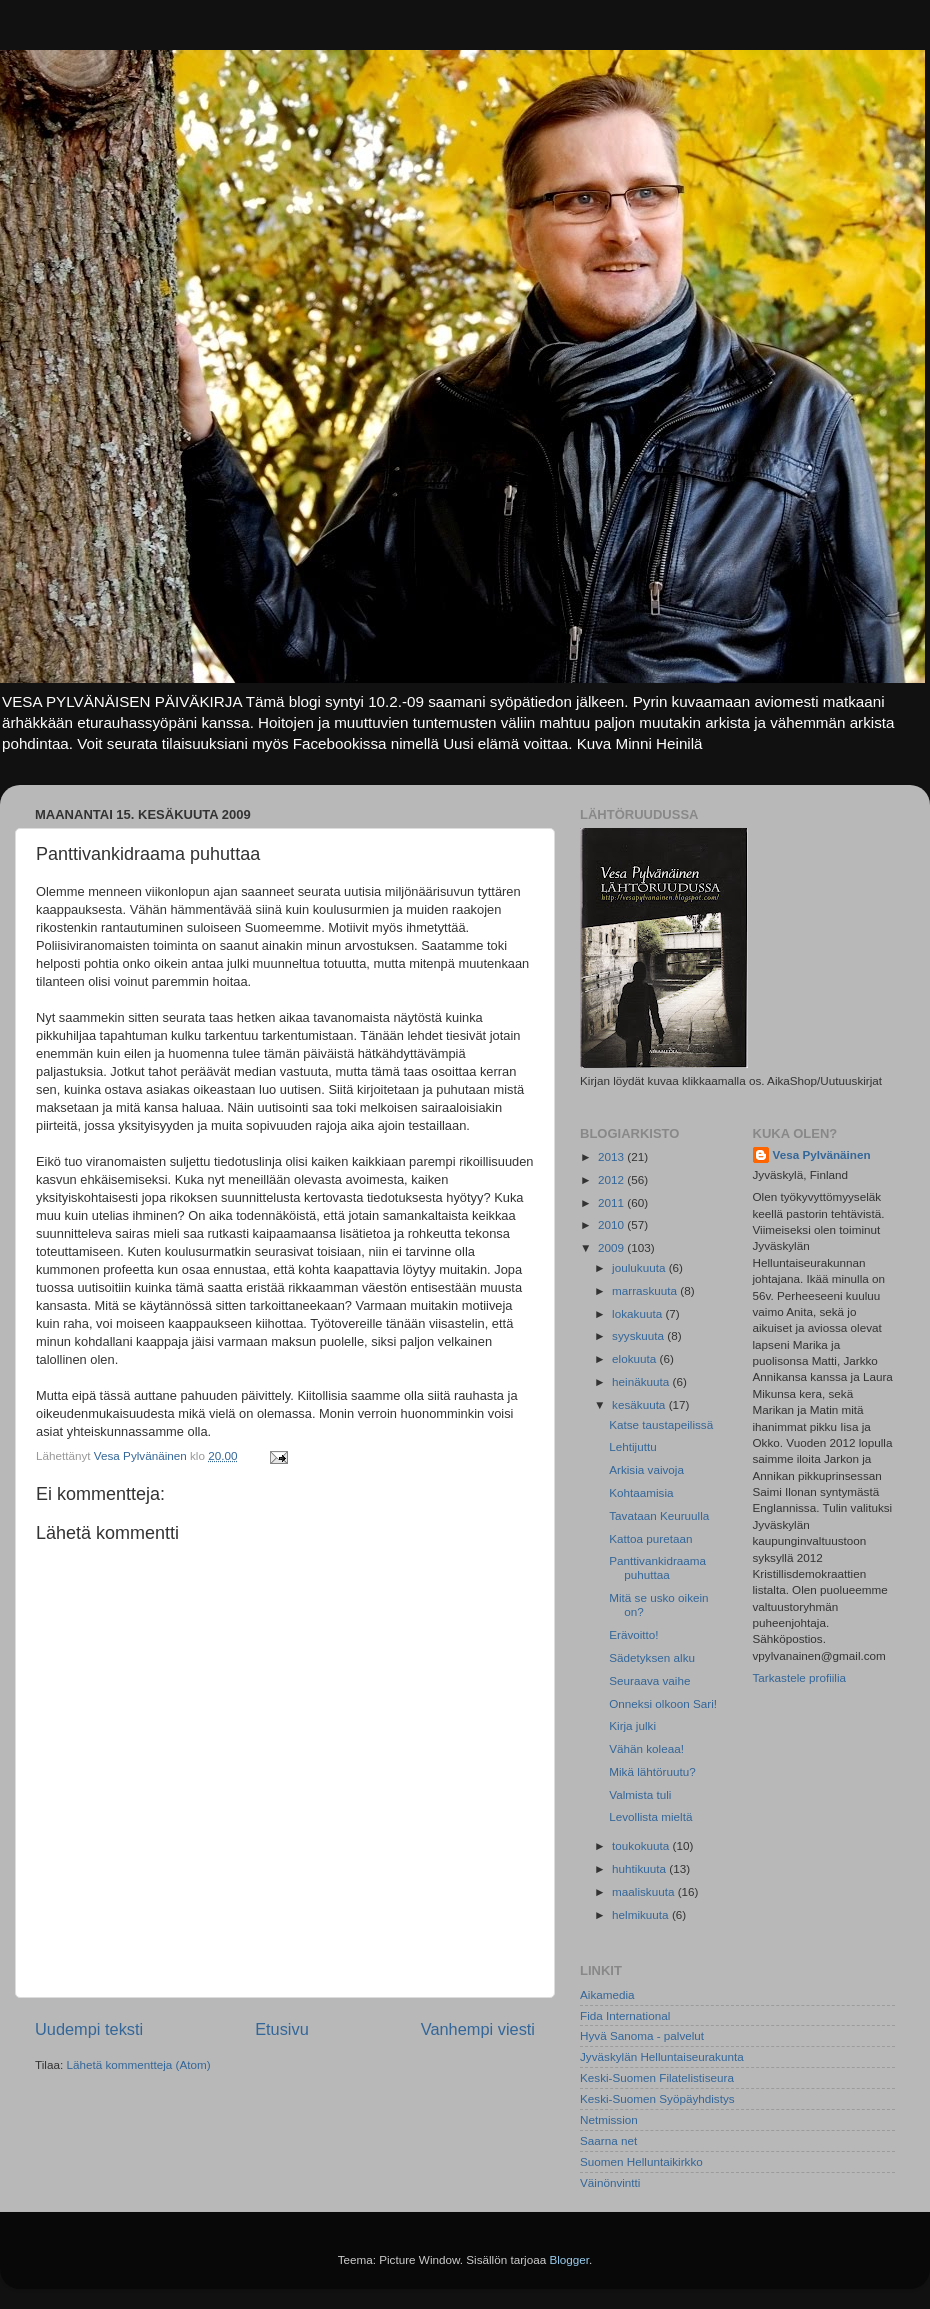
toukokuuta (642, 1845)
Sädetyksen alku (652, 1657)
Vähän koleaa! (646, 1748)
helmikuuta (642, 1914)
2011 (612, 1202)
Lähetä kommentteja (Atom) (138, 2064)
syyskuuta (639, 1335)
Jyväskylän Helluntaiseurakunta (662, 2056)
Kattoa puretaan (650, 1538)
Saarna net (608, 2140)
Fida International (625, 2015)
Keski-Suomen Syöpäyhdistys (657, 2098)
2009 (612, 1247)
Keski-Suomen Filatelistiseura (657, 2077)
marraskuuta (646, 1290)
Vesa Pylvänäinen (822, 1154)
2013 (612, 1156)
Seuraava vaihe (649, 1680)
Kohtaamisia (641, 1492)
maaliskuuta (645, 1891)
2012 (612, 1179)
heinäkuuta (642, 1381)
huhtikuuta (640, 1868)
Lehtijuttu (632, 1446)
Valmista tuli (640, 1794)
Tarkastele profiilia (800, 1677)
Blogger (569, 2259)
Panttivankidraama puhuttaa (657, 1567)
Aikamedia (607, 1994)
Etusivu (282, 2029)
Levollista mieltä (650, 1816)
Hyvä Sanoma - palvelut (642, 2035)
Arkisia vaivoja (646, 1469)
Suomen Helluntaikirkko (641, 2161)
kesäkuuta (640, 1404)
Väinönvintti (610, 2182)
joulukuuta (640, 1267)
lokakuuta (638, 1313)
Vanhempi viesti (478, 2029)
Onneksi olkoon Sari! (663, 1703)
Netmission (609, 2119)
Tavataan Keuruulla (659, 1515)
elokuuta (635, 1358)
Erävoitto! (633, 1634)
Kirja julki (632, 1725)
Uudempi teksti (89, 2029)
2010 (612, 1224)
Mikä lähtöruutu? (652, 1771)
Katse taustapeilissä (661, 1424)
